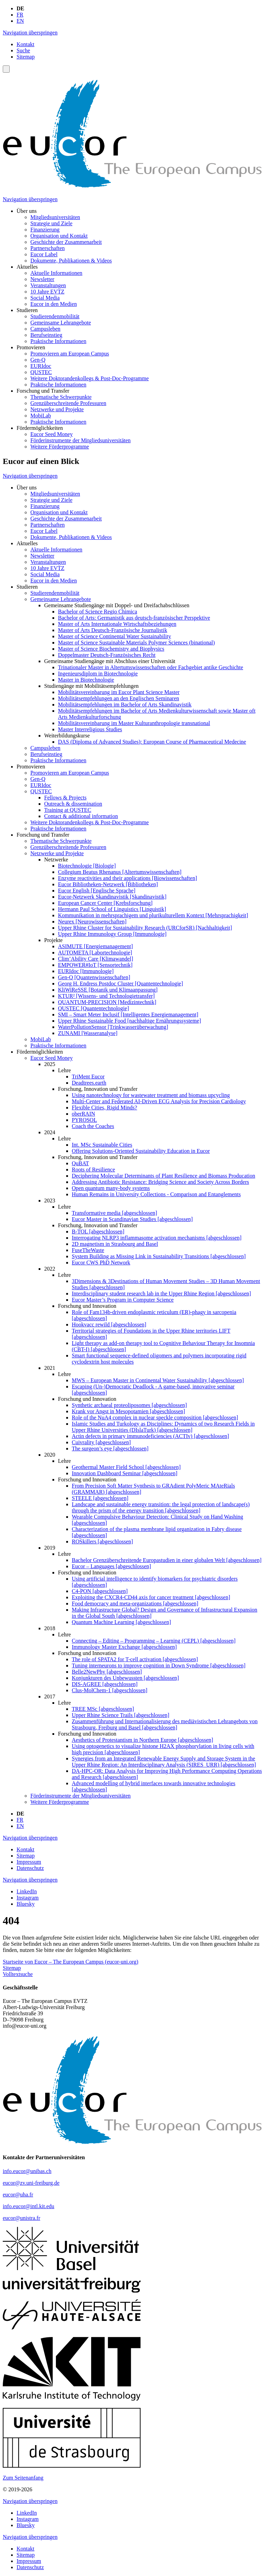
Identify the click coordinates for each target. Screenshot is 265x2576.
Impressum (29, 1862)
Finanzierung (44, 229)
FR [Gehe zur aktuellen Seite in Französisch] (20, 15)
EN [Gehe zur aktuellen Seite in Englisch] (20, 21)
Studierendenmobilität (54, 316)
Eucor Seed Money (51, 434)
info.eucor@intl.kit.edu (28, 2206)
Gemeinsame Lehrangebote (60, 322)
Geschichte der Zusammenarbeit (66, 242)
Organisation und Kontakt (59, 236)
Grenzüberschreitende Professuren (68, 403)
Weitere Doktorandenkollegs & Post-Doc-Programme (89, 378)
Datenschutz (30, 1868)
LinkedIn (27, 1891)
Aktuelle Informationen (56, 273)
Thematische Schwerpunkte (60, 397)
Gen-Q (38, 360)
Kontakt (26, 44)
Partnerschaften (47, 248)
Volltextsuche (18, 1974)
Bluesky (26, 1904)
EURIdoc (40, 366)
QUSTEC (41, 372)
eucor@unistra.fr (21, 2218)
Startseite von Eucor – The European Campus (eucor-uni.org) (70, 1962)
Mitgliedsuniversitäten (55, 217)
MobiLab (40, 415)
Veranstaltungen (48, 285)
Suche (23, 50)
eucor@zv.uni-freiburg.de (31, 2183)
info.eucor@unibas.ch (27, 2171)
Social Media (45, 298)
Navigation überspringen (30, 32)
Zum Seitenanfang (23, 2478)
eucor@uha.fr (18, 2194)
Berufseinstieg (46, 335)
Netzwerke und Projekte (57, 409)
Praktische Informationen (58, 341)
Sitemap (26, 57)
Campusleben (45, 329)
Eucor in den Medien (53, 304)
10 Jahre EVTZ (47, 291)
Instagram (28, 1898)
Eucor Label (44, 254)
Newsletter (42, 279)
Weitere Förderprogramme (59, 446)
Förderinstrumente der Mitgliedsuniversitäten (80, 440)
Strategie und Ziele (51, 223)
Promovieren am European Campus (69, 353)
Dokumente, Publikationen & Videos (71, 260)
